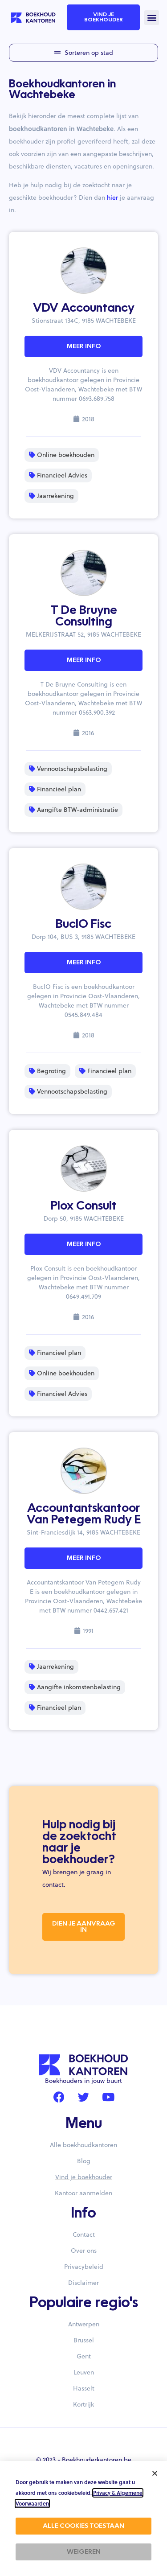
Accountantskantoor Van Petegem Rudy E (84, 1514)
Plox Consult (84, 1206)
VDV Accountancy (83, 308)
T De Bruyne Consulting (83, 616)
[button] (151, 17)
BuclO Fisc (83, 924)
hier (112, 197)
